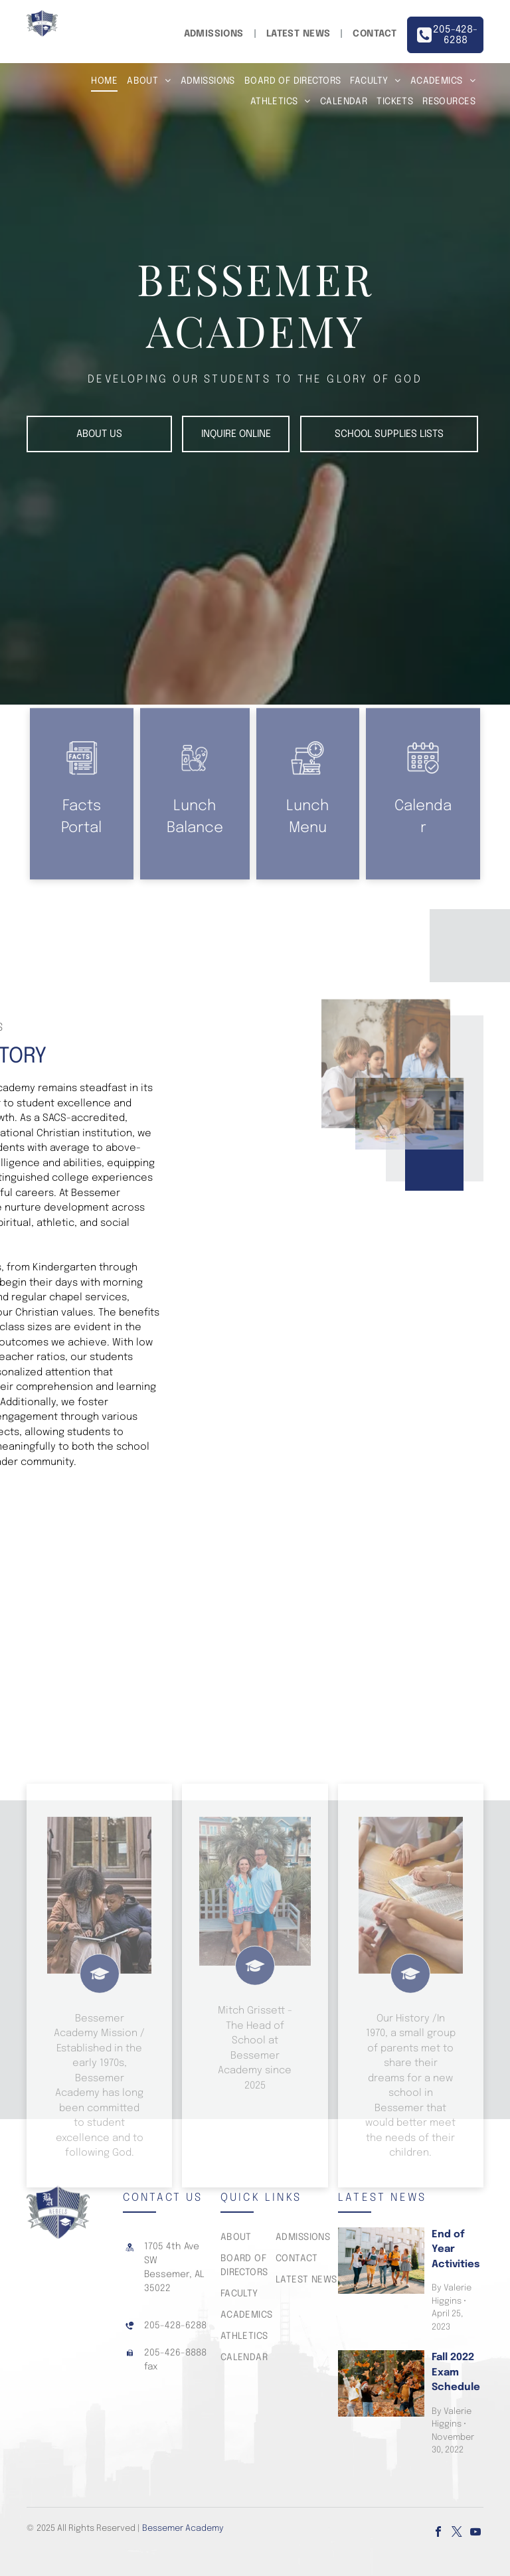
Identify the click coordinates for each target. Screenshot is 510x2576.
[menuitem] (215, 34)
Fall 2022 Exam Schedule (456, 2372)
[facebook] (438, 2533)
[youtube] (475, 2533)
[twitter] (457, 2533)
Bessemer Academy (183, 2528)
